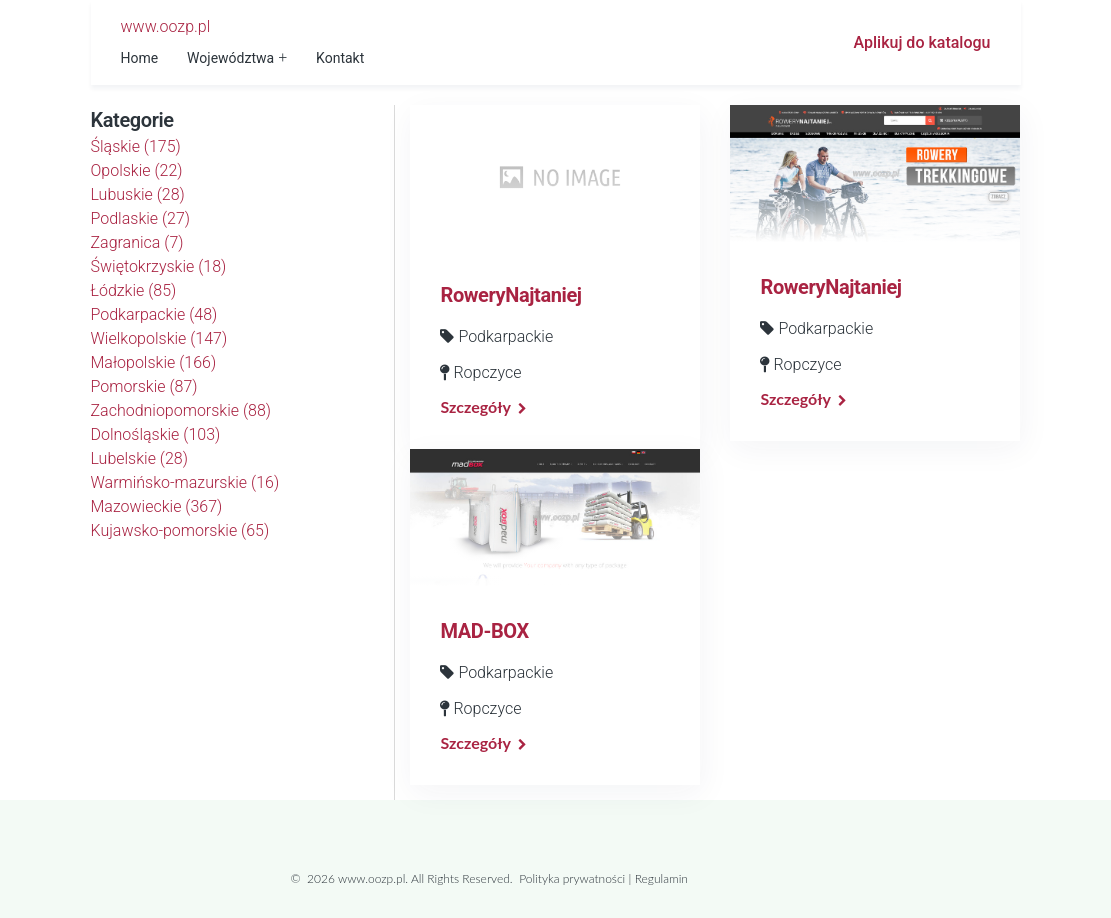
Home (140, 58)
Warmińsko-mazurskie (185, 482)
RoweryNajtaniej (510, 295)
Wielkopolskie (159, 338)
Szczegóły (475, 406)
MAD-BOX (484, 631)
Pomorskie (144, 386)
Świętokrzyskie (159, 266)
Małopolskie (154, 362)
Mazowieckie (157, 506)
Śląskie (136, 146)
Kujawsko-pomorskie (180, 530)
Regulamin (661, 878)
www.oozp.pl (166, 26)
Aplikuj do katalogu (922, 42)
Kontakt (340, 58)
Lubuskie (138, 194)
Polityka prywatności (572, 878)
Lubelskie (139, 458)
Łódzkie (134, 290)
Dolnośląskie (156, 434)
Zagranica (137, 242)
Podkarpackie (154, 314)
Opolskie (137, 170)
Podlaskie (141, 218)
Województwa (230, 58)
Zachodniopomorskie (181, 410)
